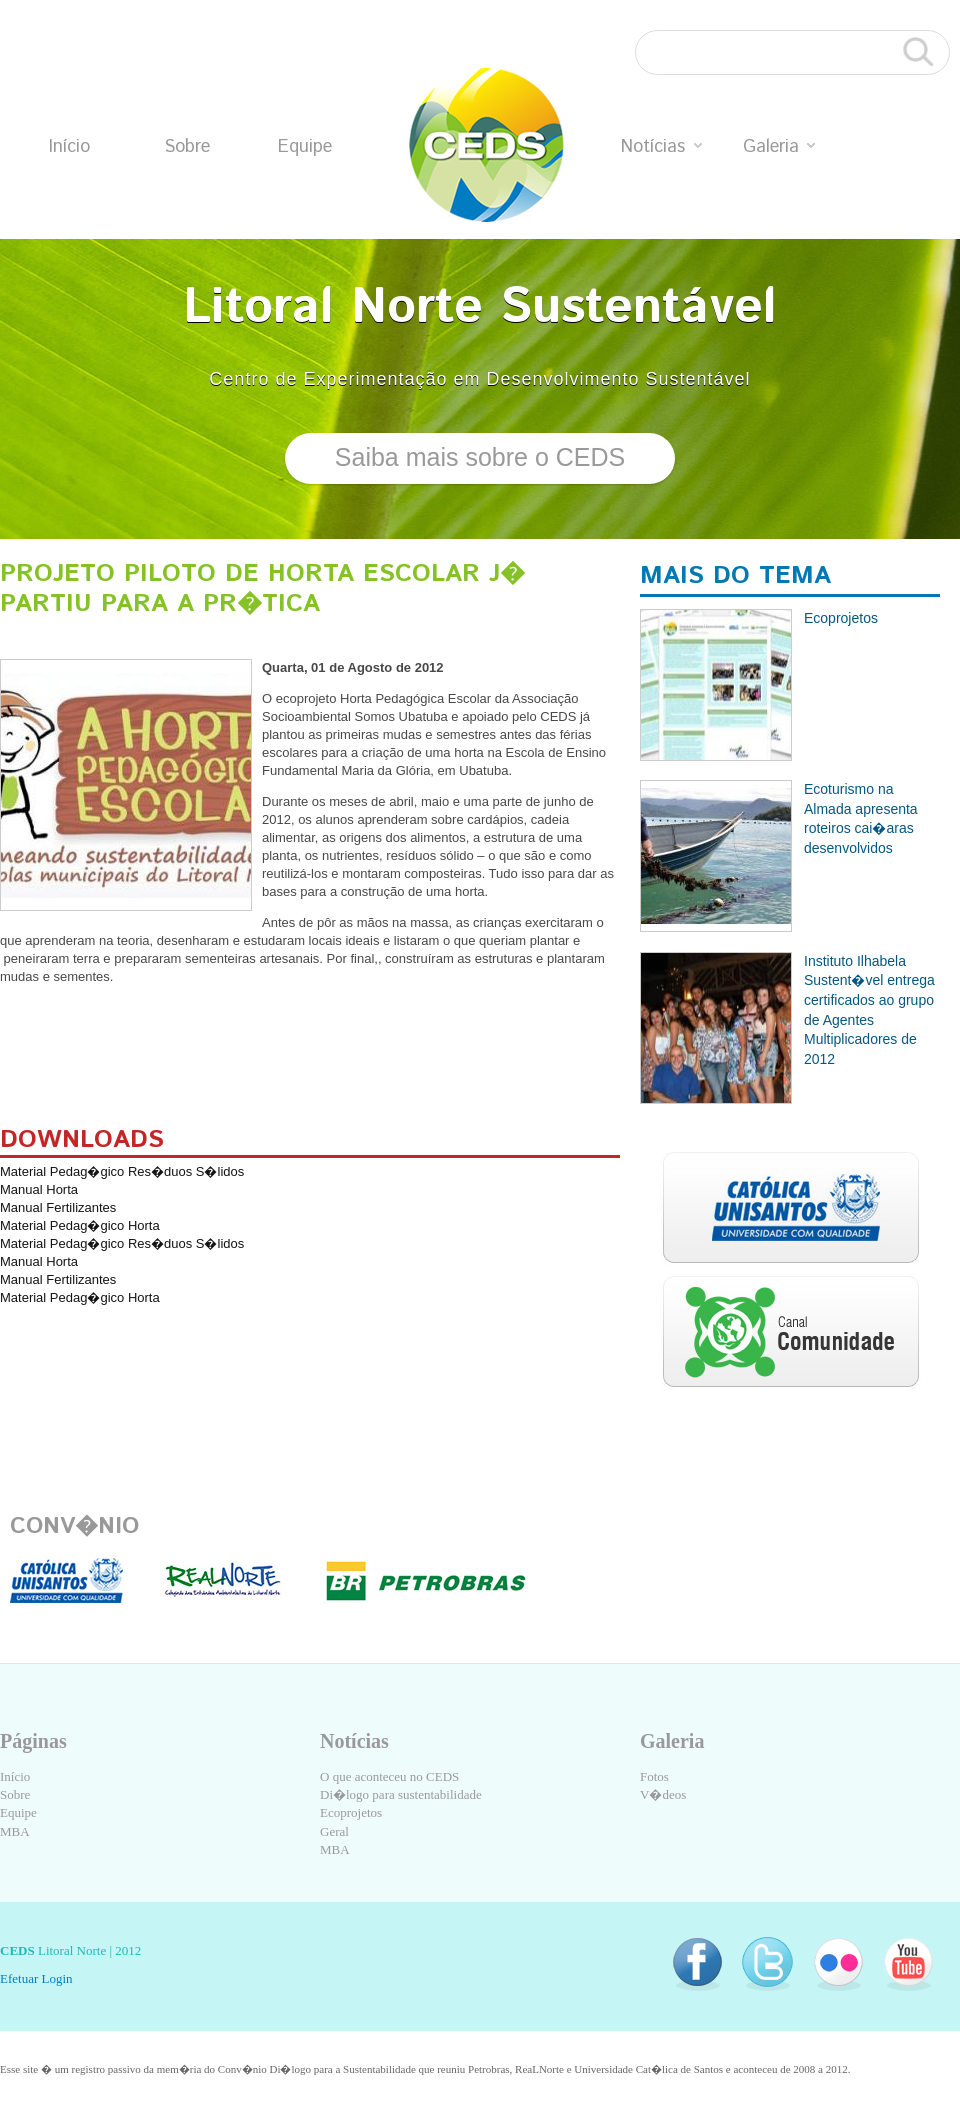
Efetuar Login (36, 1978)
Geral (334, 1831)
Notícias (661, 147)
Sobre (187, 147)
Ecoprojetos (351, 1812)
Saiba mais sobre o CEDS (480, 457)
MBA (15, 1831)
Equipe (305, 147)
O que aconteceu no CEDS (389, 1776)
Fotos (654, 1776)
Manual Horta (39, 1189)
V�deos (663, 1794)
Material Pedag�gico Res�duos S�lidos (122, 1171)
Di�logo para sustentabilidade (401, 1794)
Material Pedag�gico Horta (80, 1225)
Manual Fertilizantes (58, 1207)
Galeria (779, 147)
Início (69, 147)
